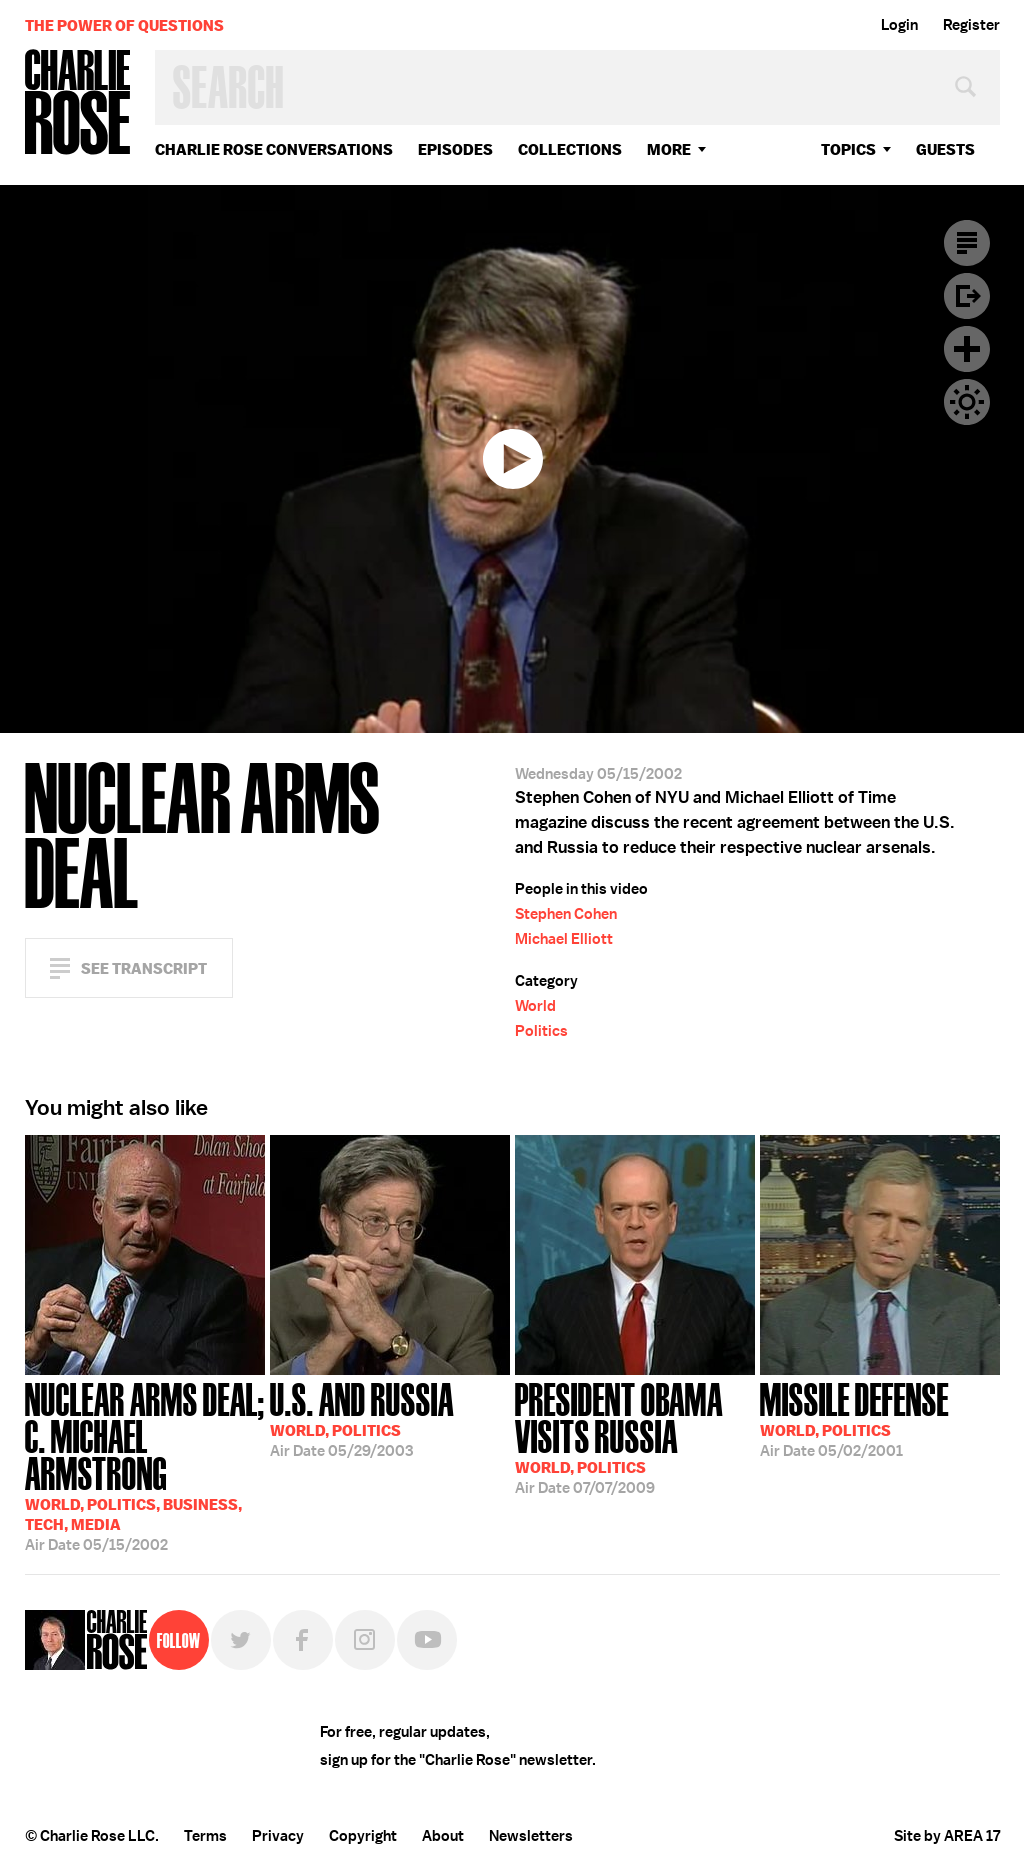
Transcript (967, 243)
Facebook (303, 1640)
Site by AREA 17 (947, 1836)
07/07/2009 (635, 1436)
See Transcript (144, 968)
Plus (967, 349)
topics (848, 149)
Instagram (365, 1640)
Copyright (363, 1836)
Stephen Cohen (566, 914)
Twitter (241, 1640)
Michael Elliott (564, 939)
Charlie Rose (78, 103)
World (535, 1006)
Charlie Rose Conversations (274, 149)
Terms (205, 1836)
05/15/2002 (145, 1465)
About (443, 1836)
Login (899, 25)
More (669, 149)
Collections (570, 149)
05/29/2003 (362, 1418)
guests (945, 149)
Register (971, 25)
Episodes (455, 149)
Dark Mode (967, 402)
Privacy (278, 1836)
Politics (541, 1031)
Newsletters (531, 1836)
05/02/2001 (854, 1418)
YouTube (427, 1640)
